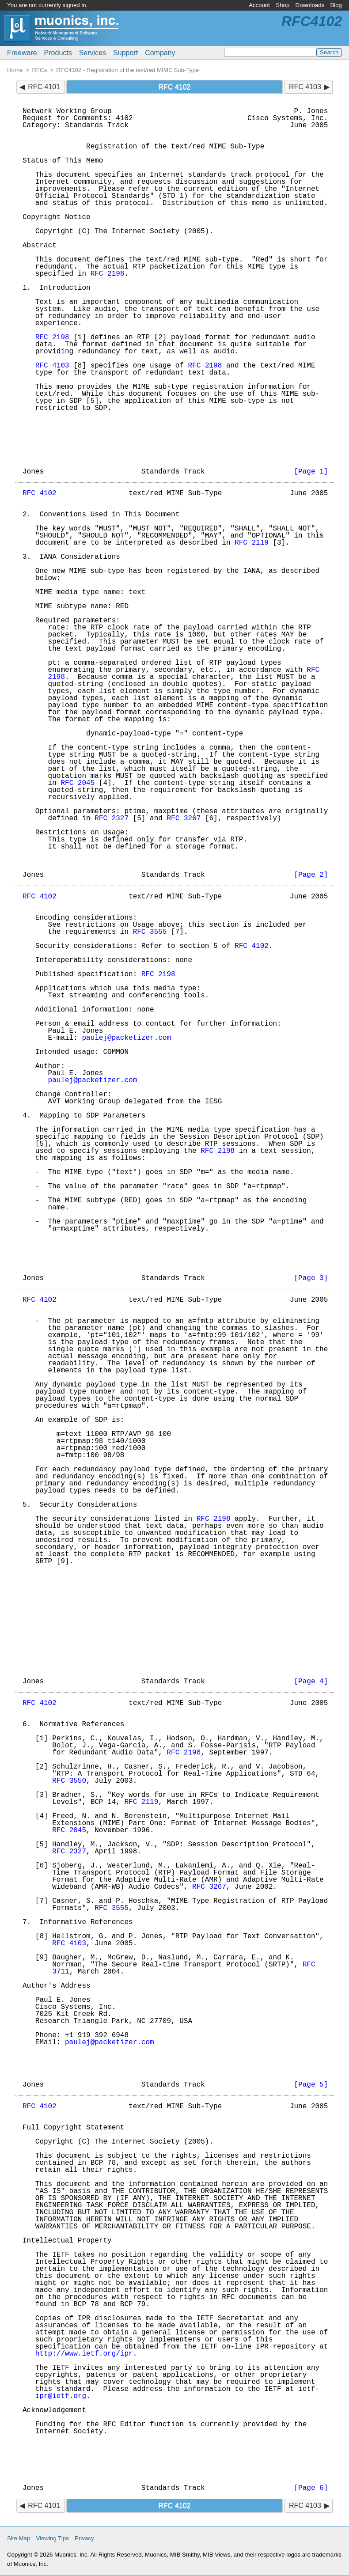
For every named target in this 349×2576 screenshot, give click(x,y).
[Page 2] (311, 875)
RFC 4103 (305, 87)
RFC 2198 (108, 274)
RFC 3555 (150, 932)
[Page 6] (311, 2488)
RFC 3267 (184, 818)
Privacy (84, 2538)
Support (125, 53)
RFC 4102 (40, 493)
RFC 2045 (78, 783)
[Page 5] (311, 2085)
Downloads (310, 5)
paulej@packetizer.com (126, 1038)
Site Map (18, 2538)
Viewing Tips (52, 2538)
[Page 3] (311, 1278)
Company (160, 53)
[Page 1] (311, 472)
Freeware (22, 53)
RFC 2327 (112, 818)
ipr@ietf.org (60, 2396)
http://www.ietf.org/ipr (84, 2354)
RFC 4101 (44, 87)
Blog (336, 5)
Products (58, 53)
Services (92, 53)
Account (259, 5)
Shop (282, 5)
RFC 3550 (69, 1781)
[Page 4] (311, 1681)
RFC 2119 (252, 543)
